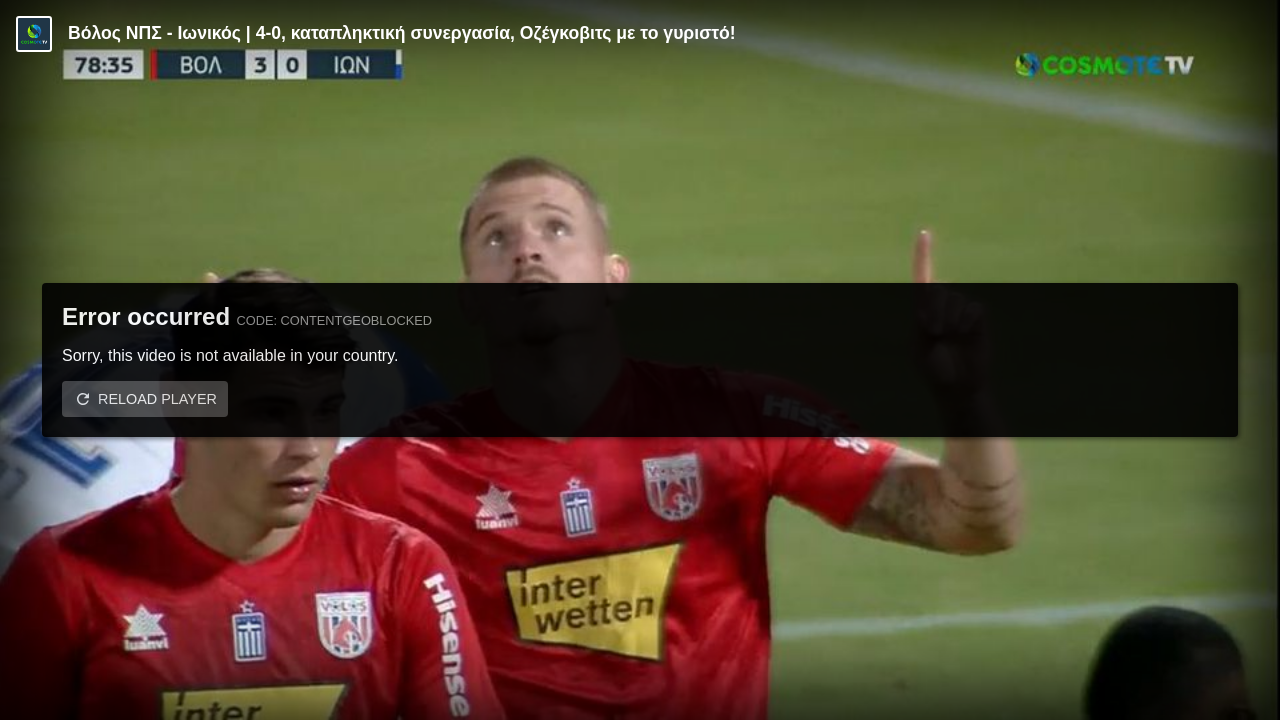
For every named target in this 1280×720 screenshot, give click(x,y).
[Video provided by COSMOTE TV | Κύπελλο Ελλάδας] (34, 34)
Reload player (157, 399)
